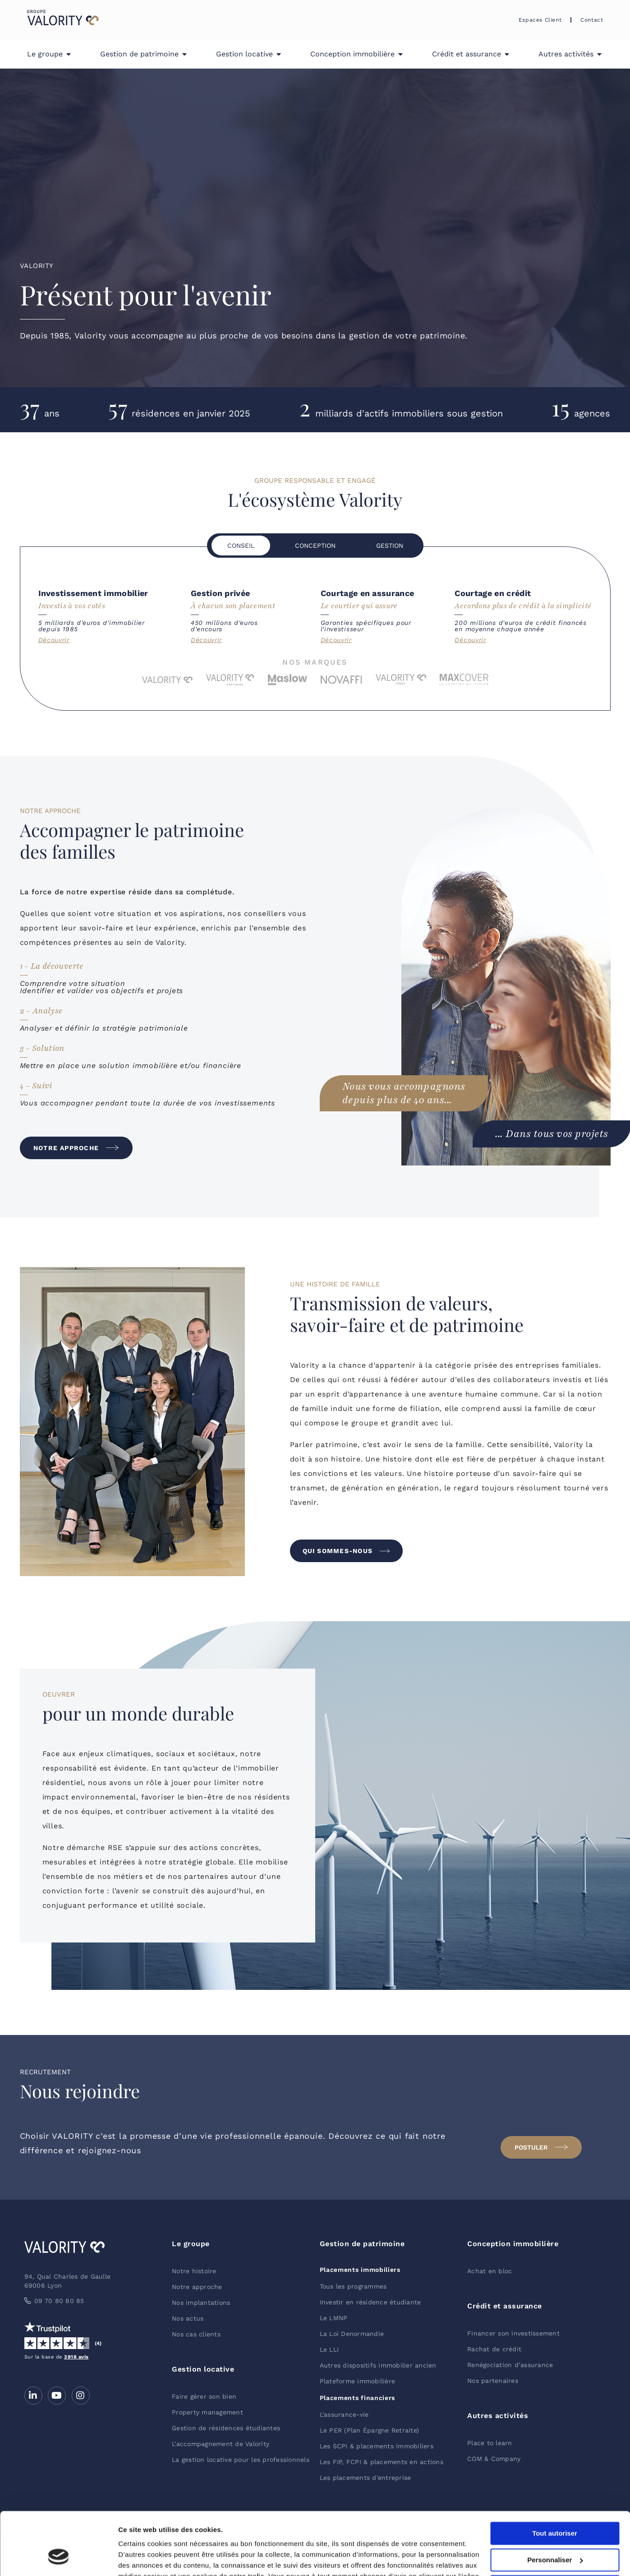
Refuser (554, 2532)
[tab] (241, 545)
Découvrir (53, 639)
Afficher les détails (148, 2558)
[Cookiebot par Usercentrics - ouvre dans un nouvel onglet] (58, 2558)
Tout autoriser (554, 2480)
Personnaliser (555, 2506)
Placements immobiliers (360, 2269)
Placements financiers (357, 2397)
